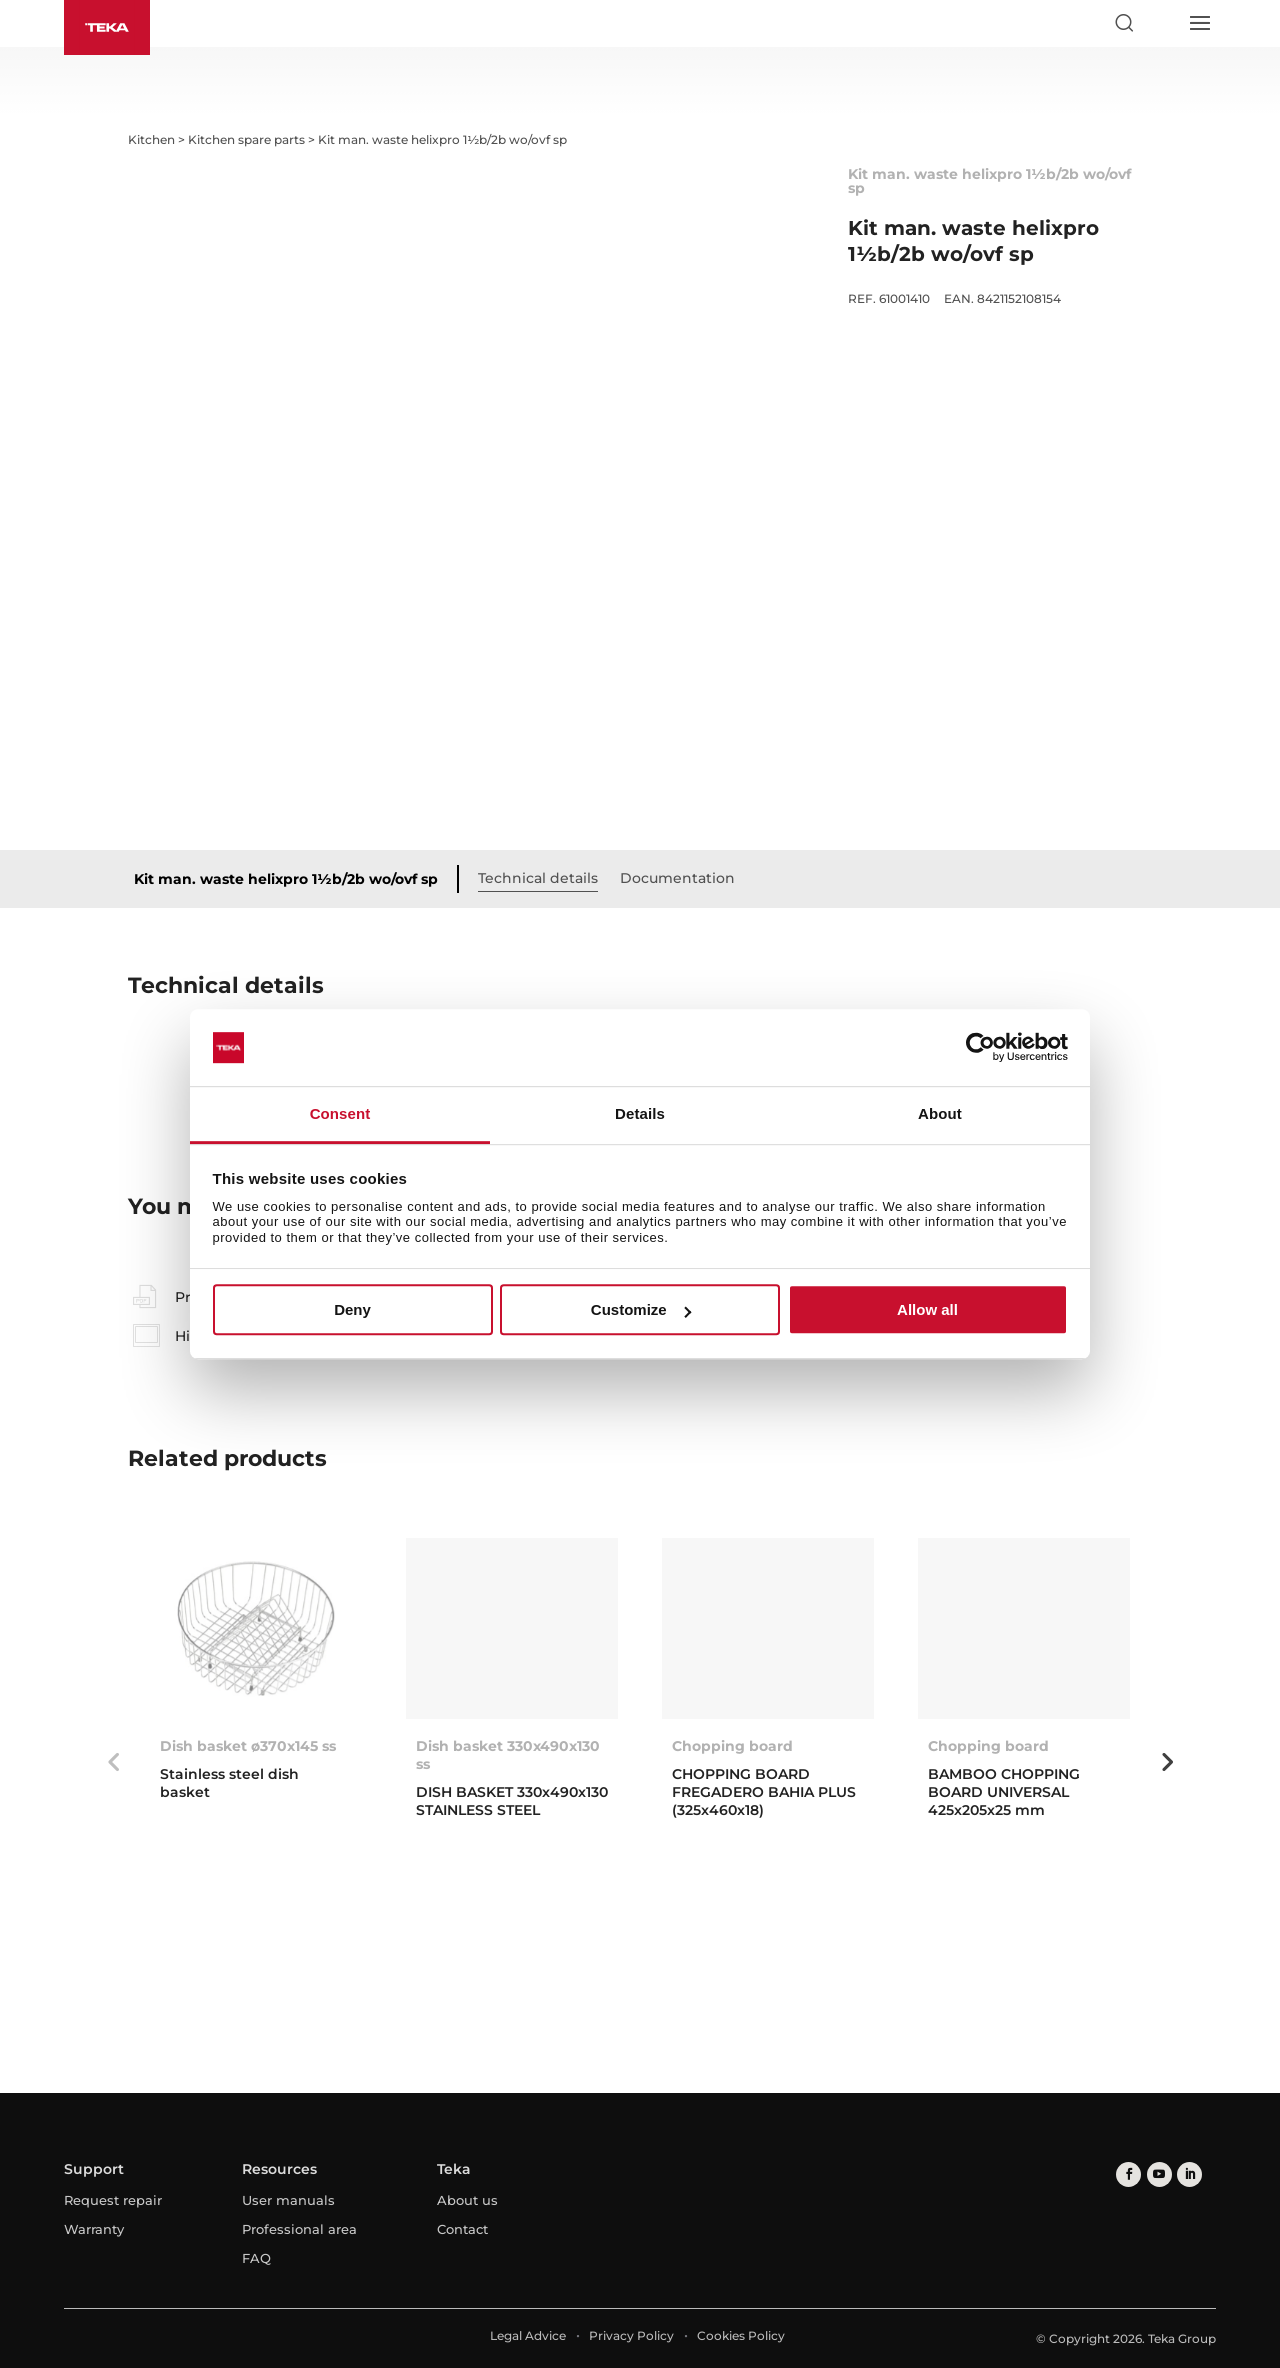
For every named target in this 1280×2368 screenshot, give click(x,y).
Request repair (113, 2200)
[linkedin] (1188, 2174)
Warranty (94, 2229)
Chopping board (732, 1746)
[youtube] (1158, 2174)
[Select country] (1161, 23)
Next (1167, 1762)
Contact (462, 2229)
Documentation (677, 878)
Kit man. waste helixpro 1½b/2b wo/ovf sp (286, 879)
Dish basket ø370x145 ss (248, 1746)
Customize (641, 1309)
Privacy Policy (631, 2335)
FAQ (256, 2258)
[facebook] (1128, 2174)
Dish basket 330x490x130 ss (508, 1755)
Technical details (538, 878)
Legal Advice (528, 2335)
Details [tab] (640, 1113)
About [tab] (940, 1113)
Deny (352, 1309)
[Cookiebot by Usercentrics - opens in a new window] (980, 1048)
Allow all (927, 1309)
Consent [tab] (340, 1113)
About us (467, 2200)
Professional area (299, 2229)
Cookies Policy (741, 2335)
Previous (113, 1762)
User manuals (288, 2200)
